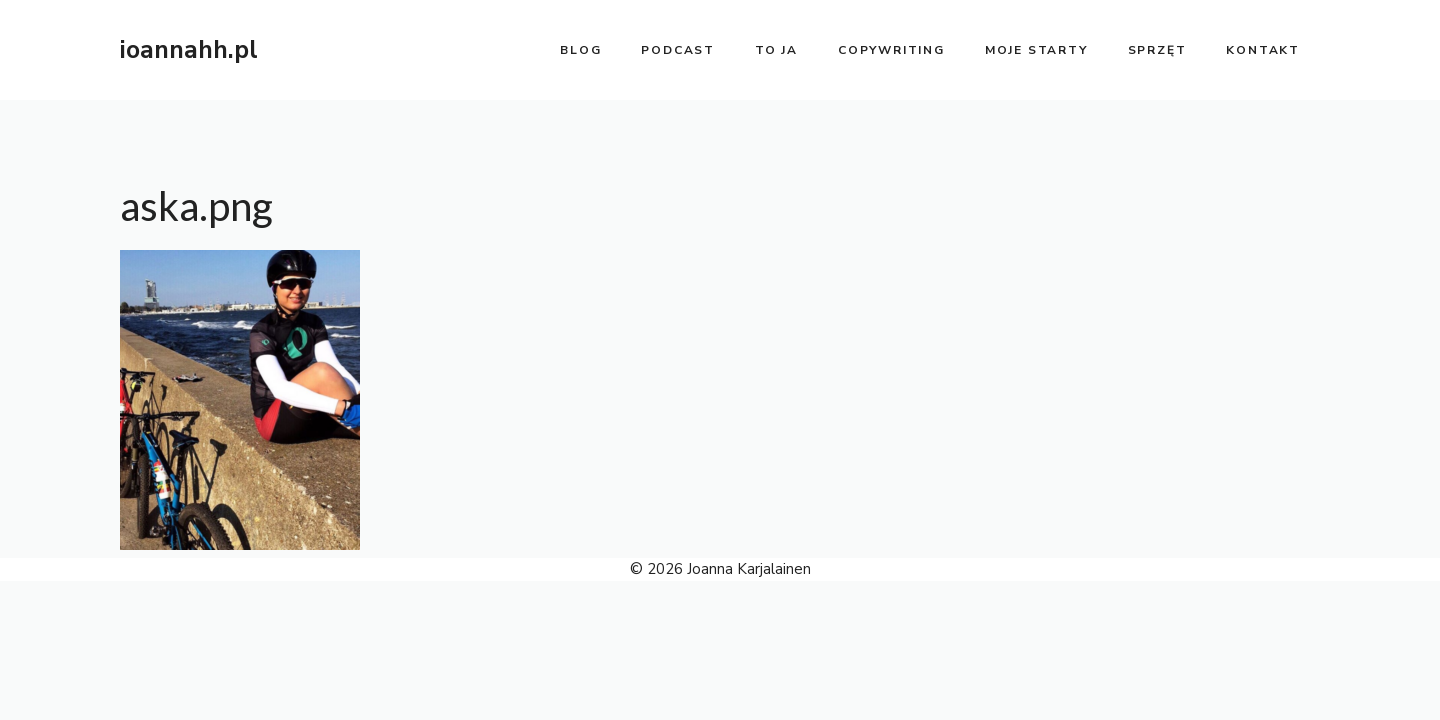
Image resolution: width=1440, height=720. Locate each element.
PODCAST (678, 50)
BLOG (580, 50)
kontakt (1263, 50)
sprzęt (1157, 50)
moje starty (1036, 50)
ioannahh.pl (189, 50)
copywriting (891, 50)
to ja (776, 50)
